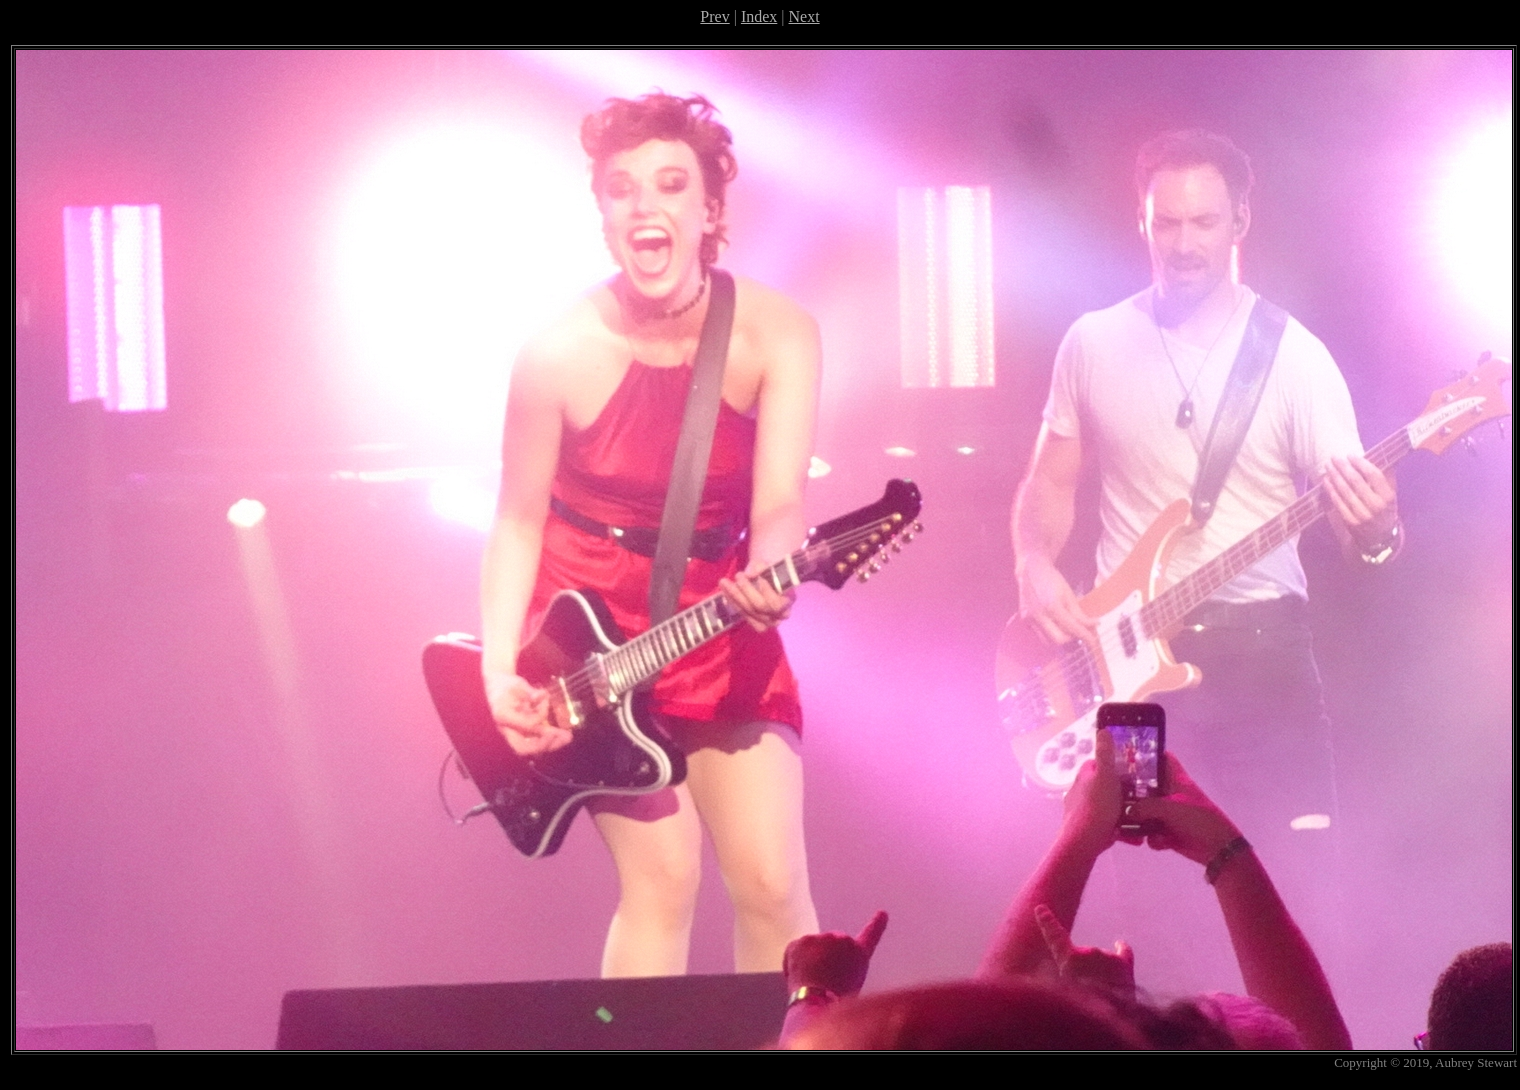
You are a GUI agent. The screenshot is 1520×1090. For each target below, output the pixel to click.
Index (759, 16)
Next (804, 16)
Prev (714, 16)
